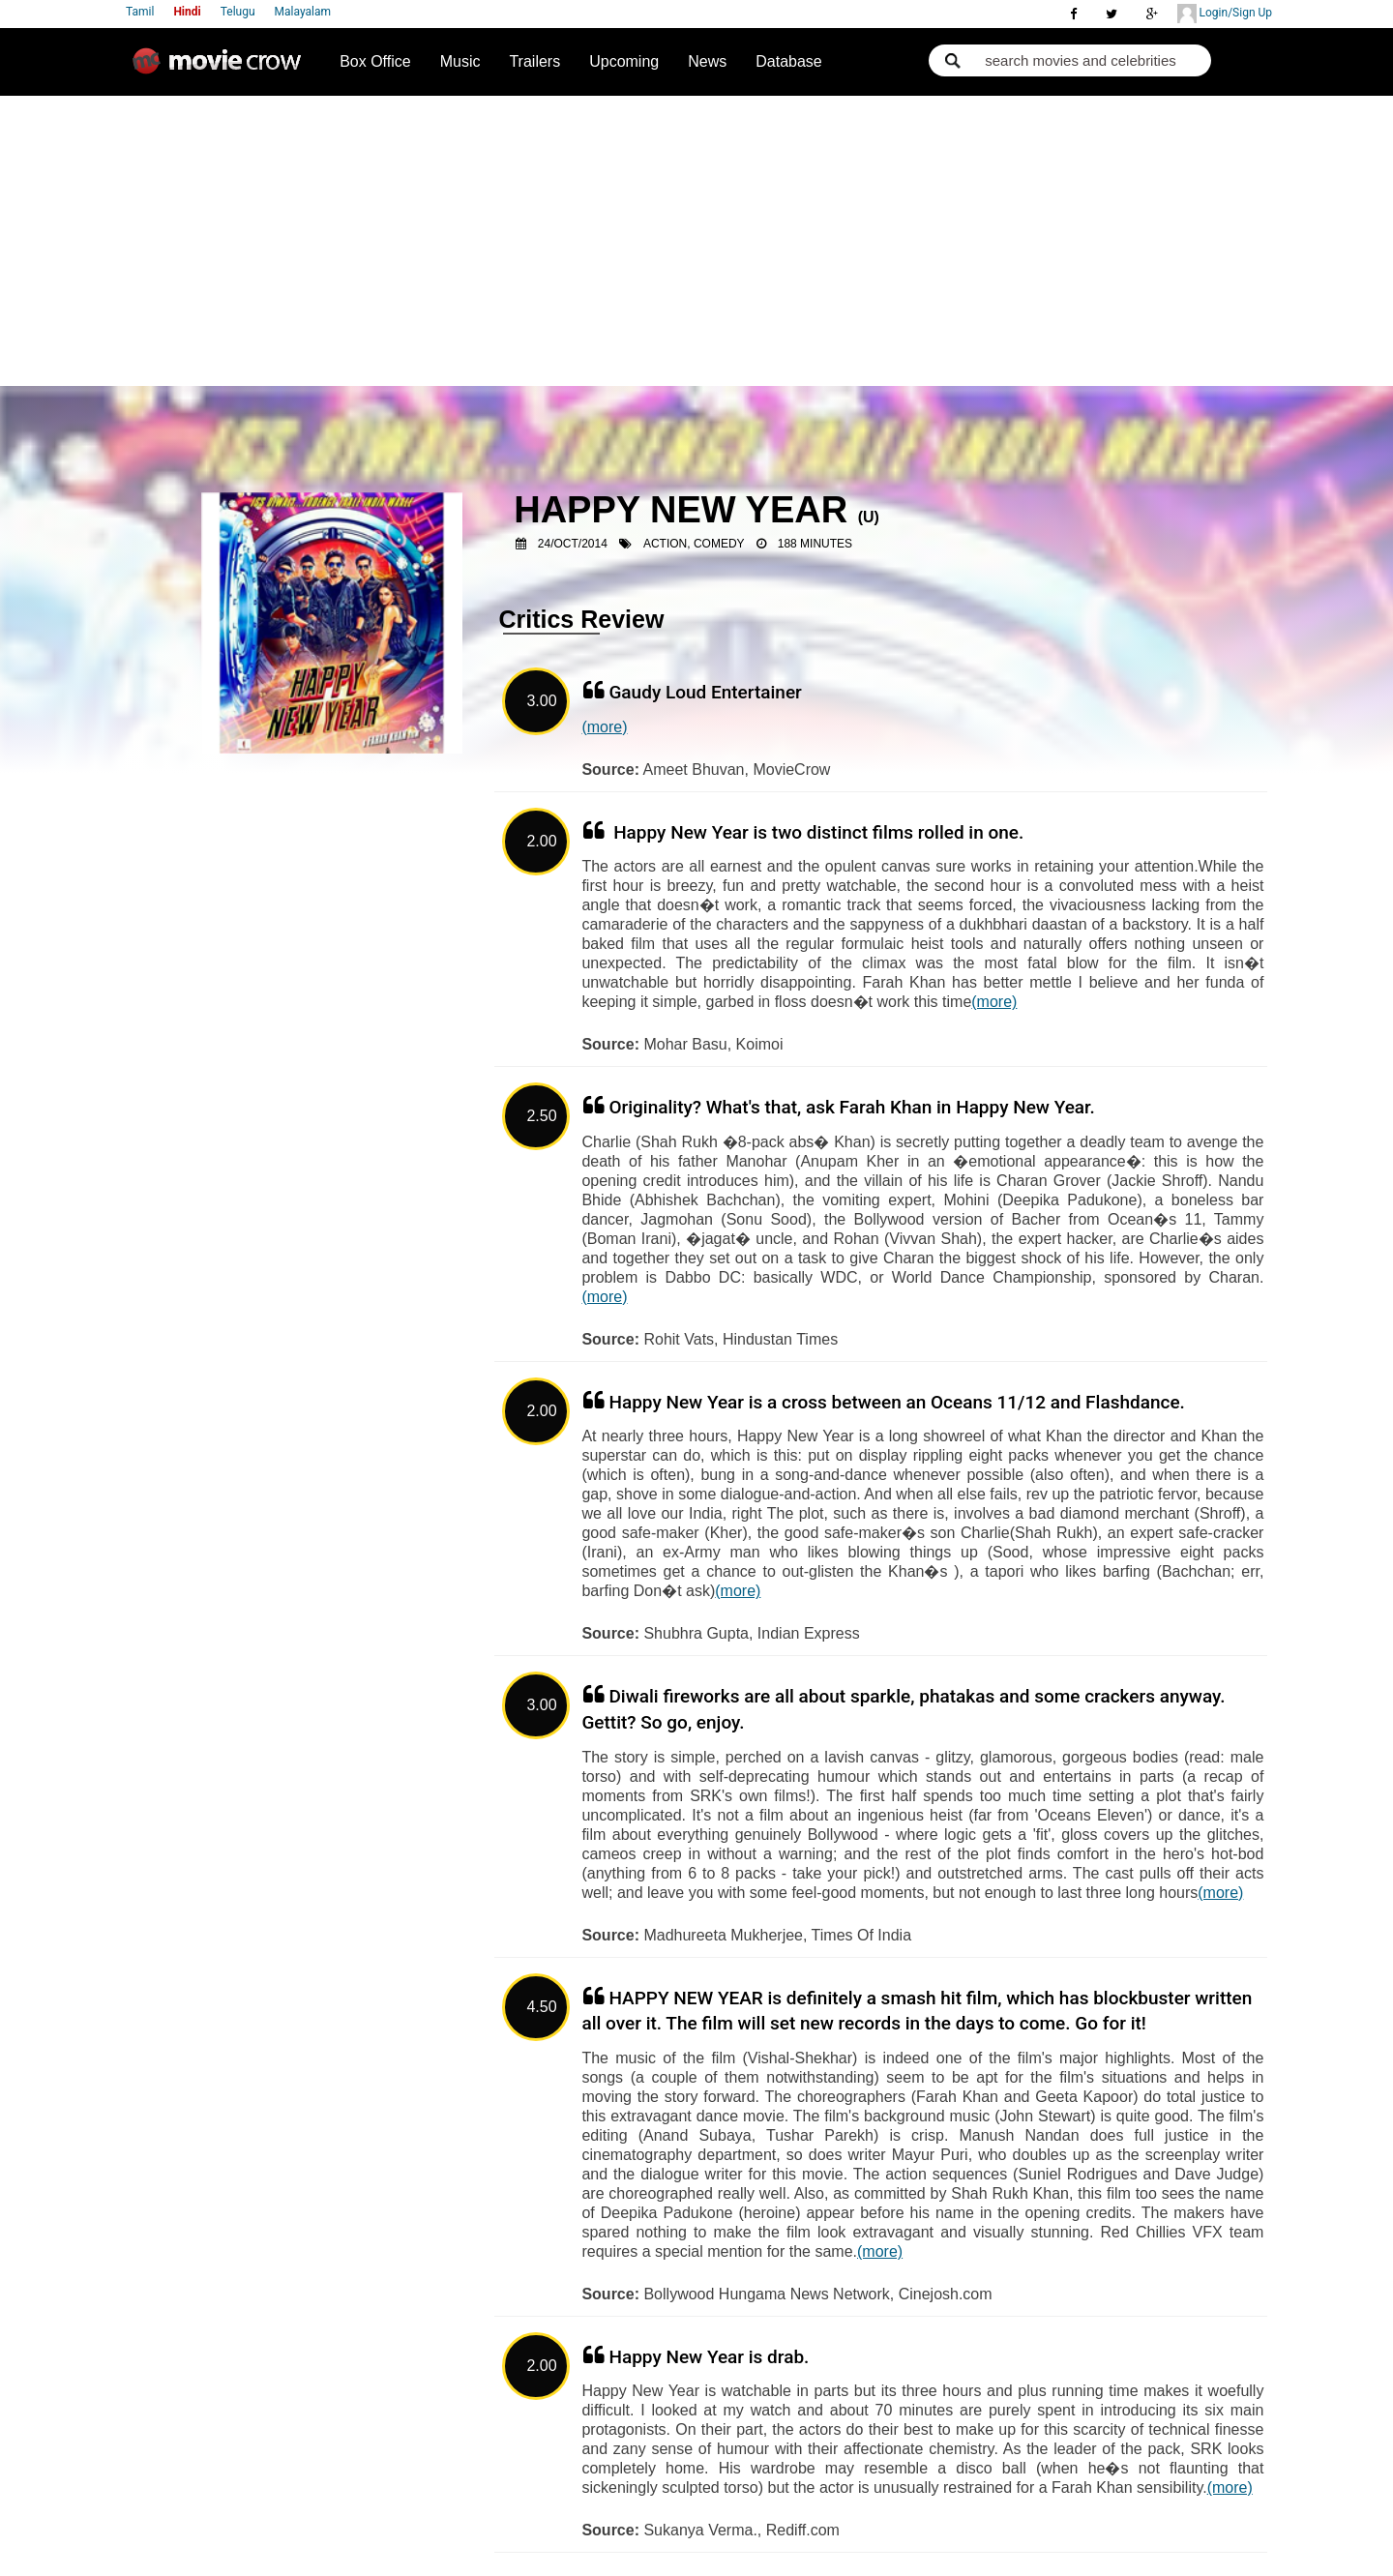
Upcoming (624, 61)
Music (460, 61)
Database (789, 61)
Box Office (375, 61)
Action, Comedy (694, 543)
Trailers (534, 61)
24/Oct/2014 (573, 543)
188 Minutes (815, 543)
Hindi (186, 11)
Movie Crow (222, 68)
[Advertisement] (697, 240)
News (707, 61)
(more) (604, 727)
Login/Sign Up (1224, 13)
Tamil (140, 11)
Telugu (238, 11)
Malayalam (303, 11)
